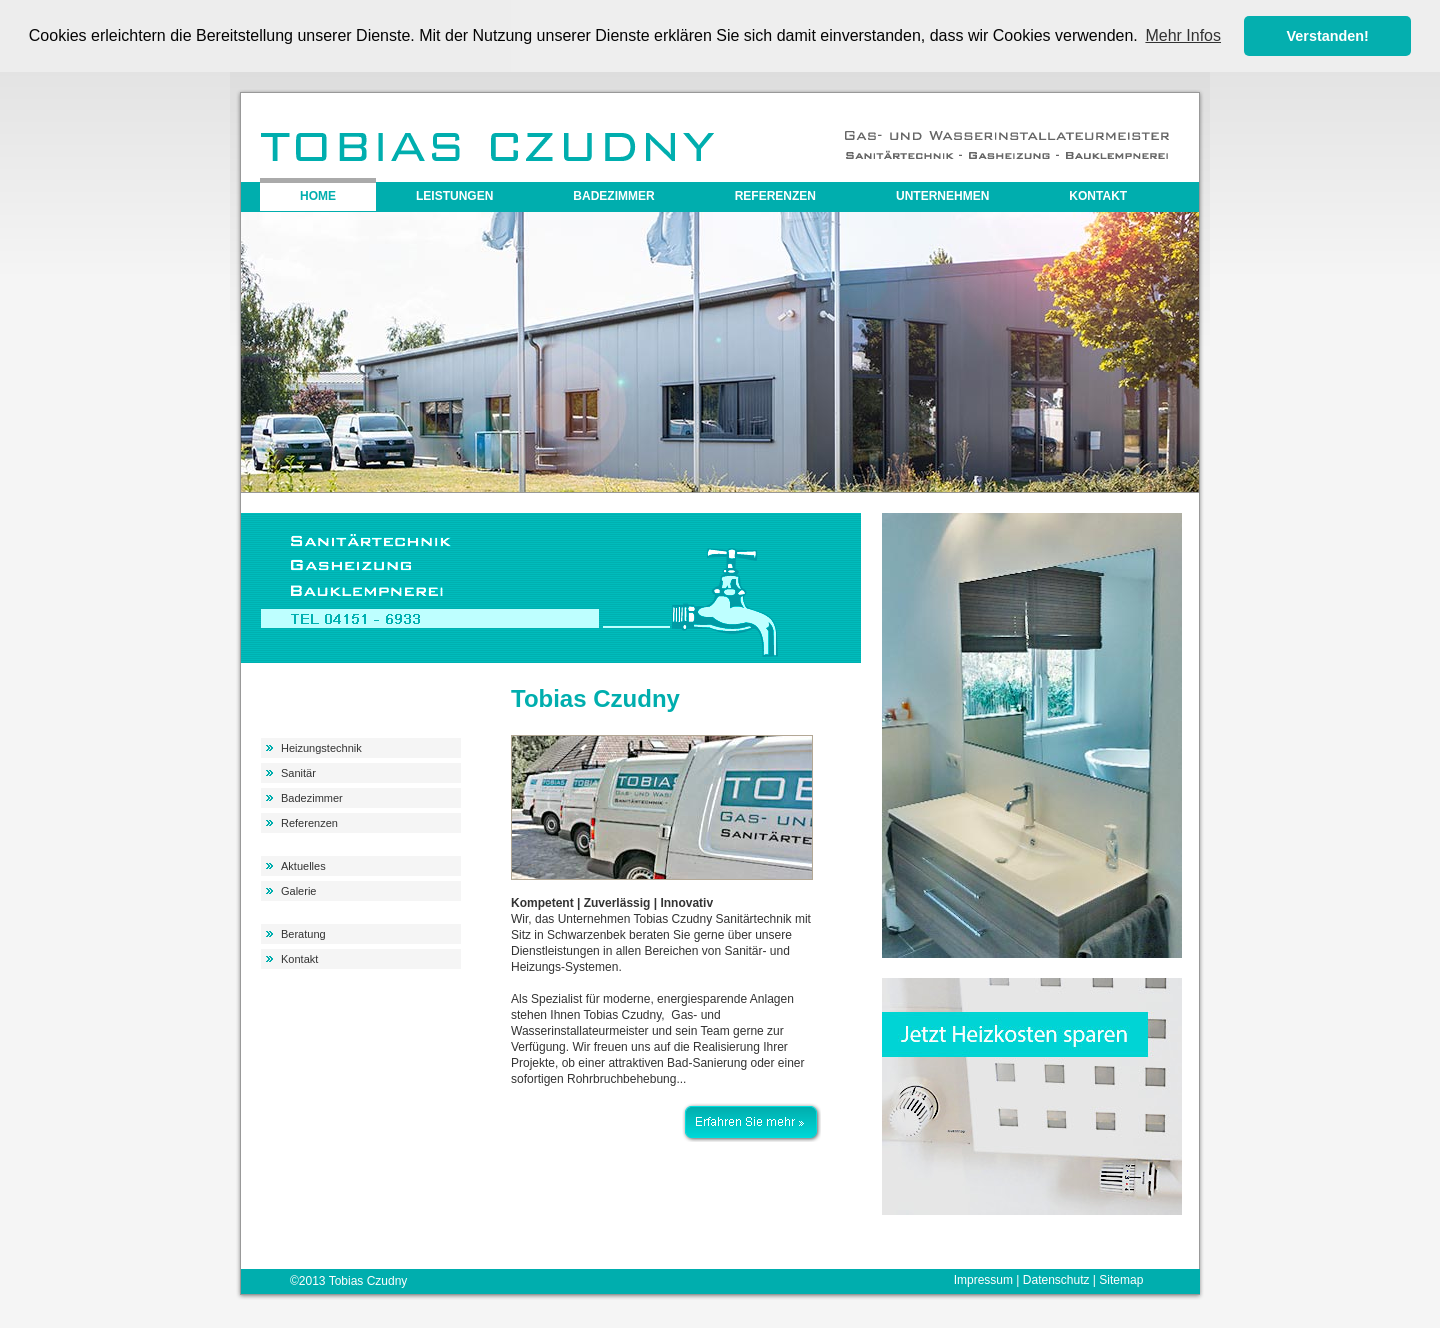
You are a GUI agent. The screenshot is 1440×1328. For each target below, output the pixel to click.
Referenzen (775, 195)
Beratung (303, 933)
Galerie (298, 890)
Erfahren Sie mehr (751, 1110)
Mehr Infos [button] (1183, 35)
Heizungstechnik (321, 747)
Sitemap (1121, 1279)
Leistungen (454, 195)
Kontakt (1098, 195)
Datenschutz (1056, 1279)
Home (318, 195)
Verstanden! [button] (1328, 36)
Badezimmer (613, 195)
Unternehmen (942, 195)
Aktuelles (303, 865)
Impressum (983, 1279)
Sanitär (298, 772)
